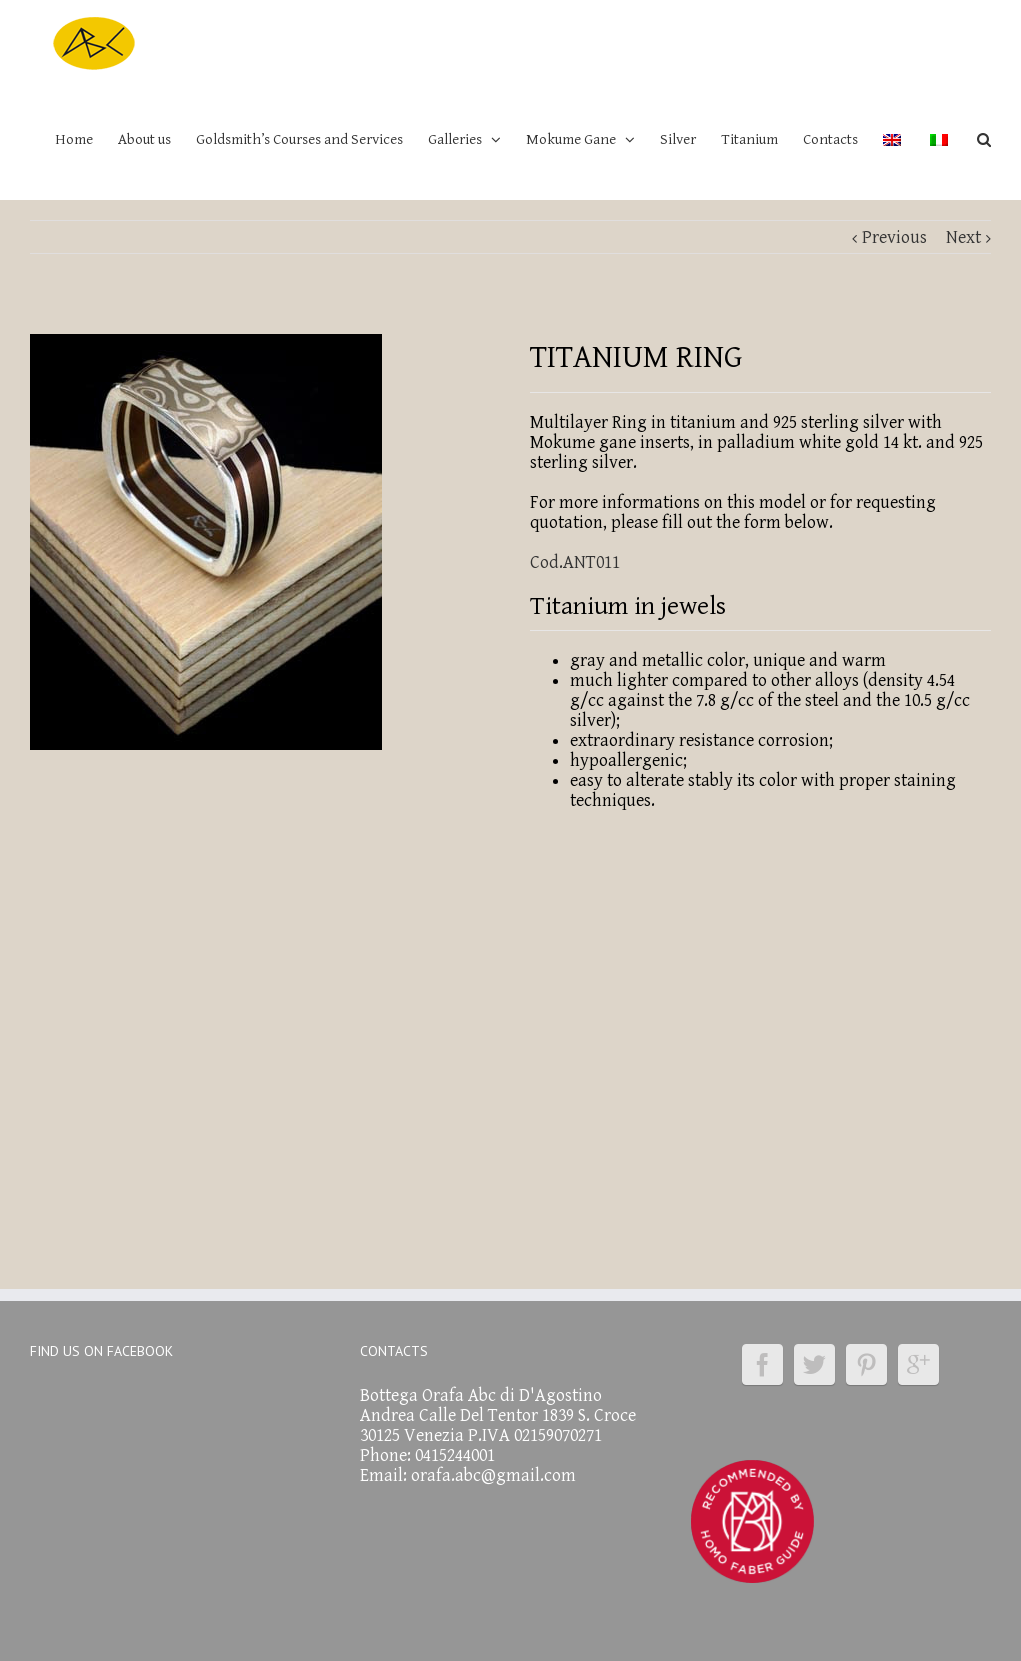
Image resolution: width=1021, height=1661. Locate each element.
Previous (894, 237)
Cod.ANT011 (575, 562)
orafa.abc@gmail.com (493, 1475)
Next (963, 237)
